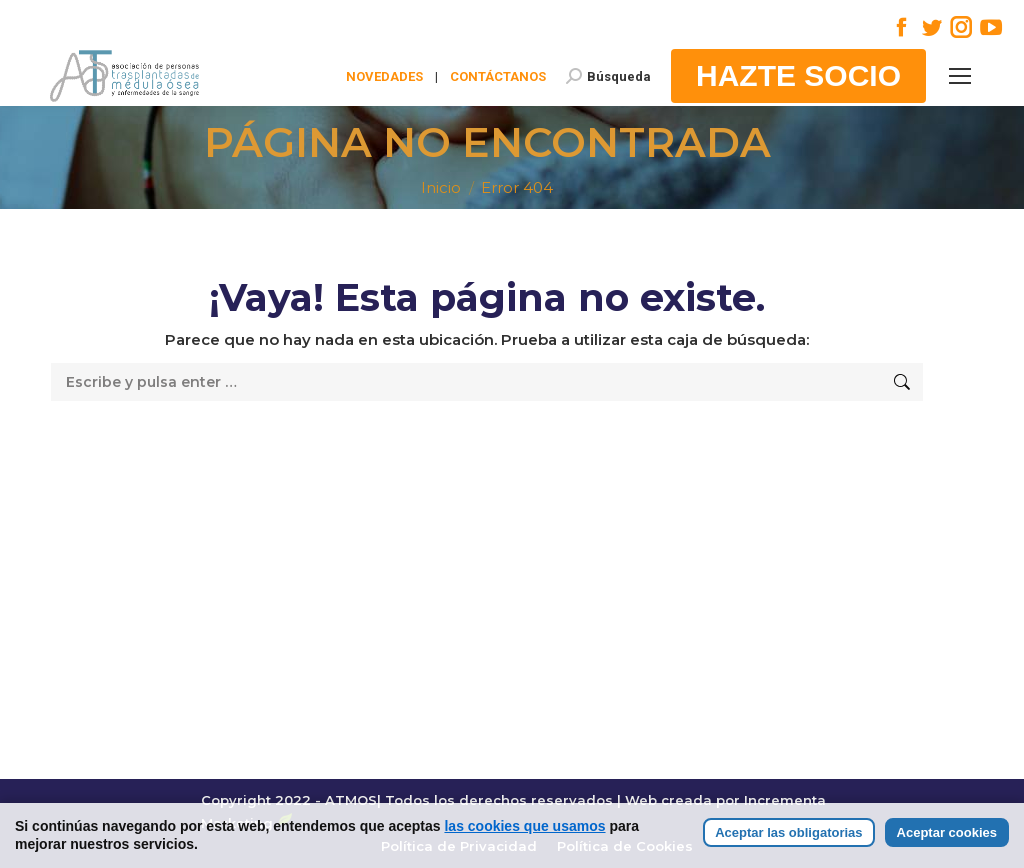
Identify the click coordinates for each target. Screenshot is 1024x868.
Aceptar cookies (947, 851)
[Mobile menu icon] (960, 76)
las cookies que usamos (524, 845)
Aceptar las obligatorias (788, 851)
